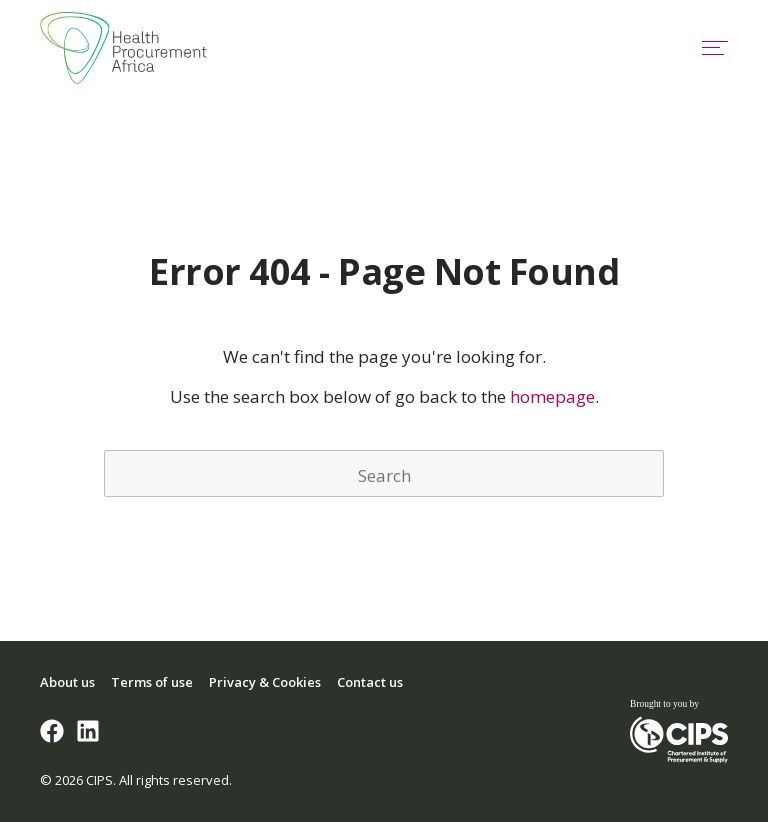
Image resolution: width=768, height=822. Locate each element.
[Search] (384, 473)
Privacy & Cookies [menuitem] (265, 682)
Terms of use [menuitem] (152, 682)
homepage (552, 396)
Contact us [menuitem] (370, 682)
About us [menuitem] (67, 682)
